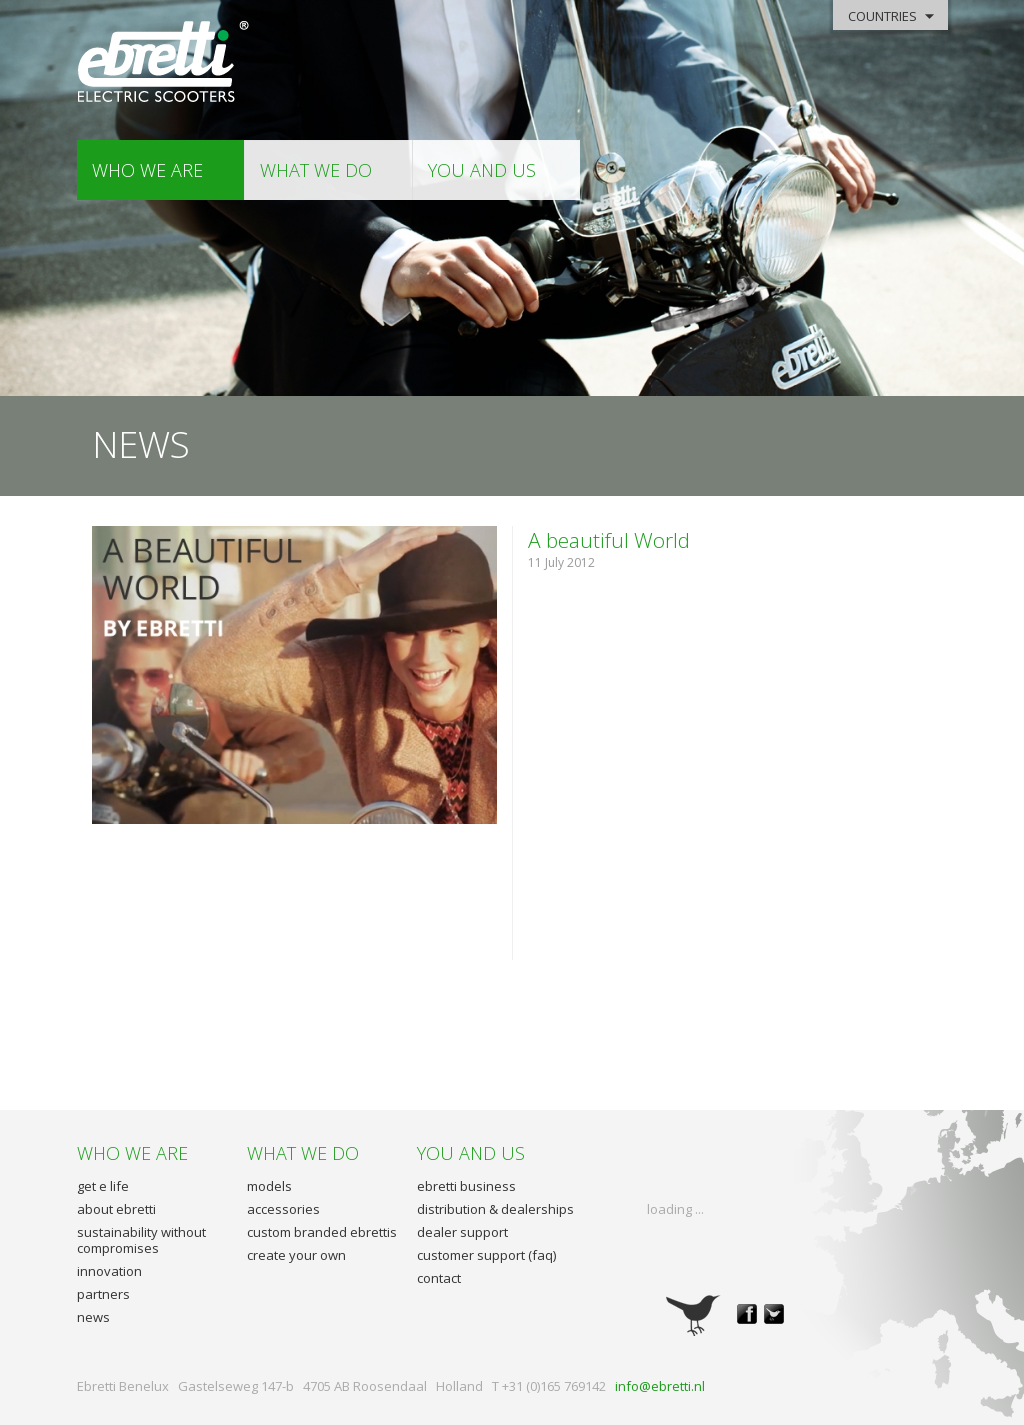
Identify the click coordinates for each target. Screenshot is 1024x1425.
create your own (296, 1255)
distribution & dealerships (495, 1209)
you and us (482, 170)
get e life (103, 1186)
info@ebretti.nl (660, 1386)
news (93, 1317)
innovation (109, 1271)
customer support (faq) (486, 1255)
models (269, 1186)
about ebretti (116, 1209)
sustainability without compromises (141, 1240)
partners (103, 1294)
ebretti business (466, 1186)
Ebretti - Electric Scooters (164, 62)
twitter (774, 1314)
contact (439, 1278)
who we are (147, 170)
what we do (316, 170)
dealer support (462, 1232)
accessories (283, 1209)
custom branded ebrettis (322, 1232)
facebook (747, 1314)
